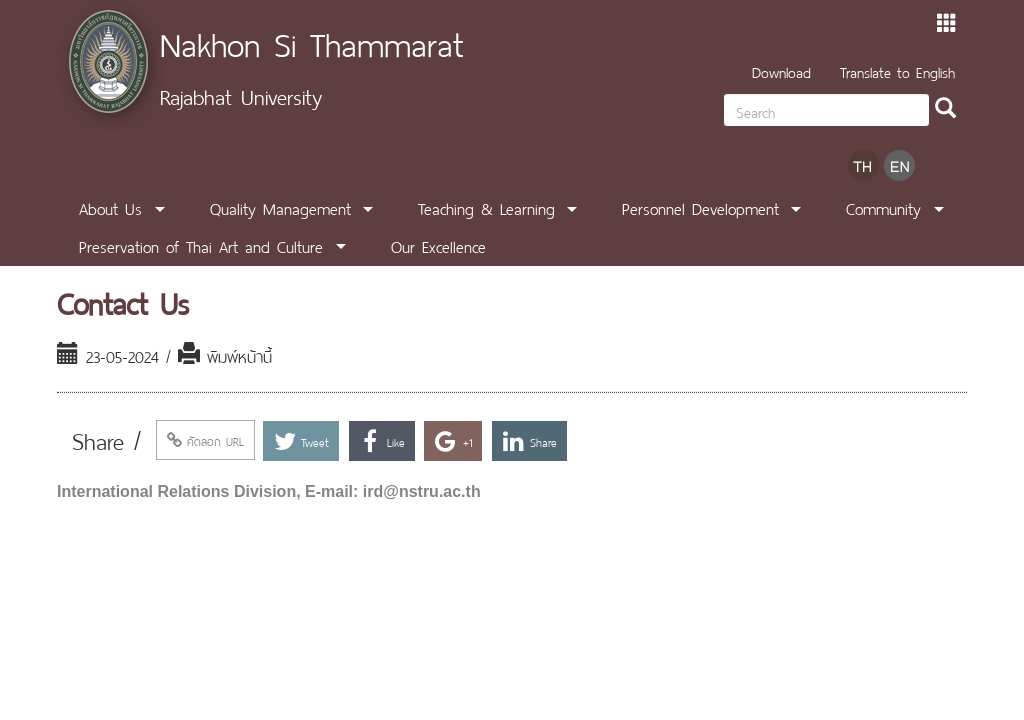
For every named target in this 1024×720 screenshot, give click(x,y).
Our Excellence (438, 245)
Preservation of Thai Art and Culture (201, 245)
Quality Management (280, 207)
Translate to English (897, 70)
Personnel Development (700, 207)
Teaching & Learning (486, 207)
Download (781, 70)
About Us (110, 207)
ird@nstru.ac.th (422, 491)
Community (883, 207)
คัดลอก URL (205, 440)
